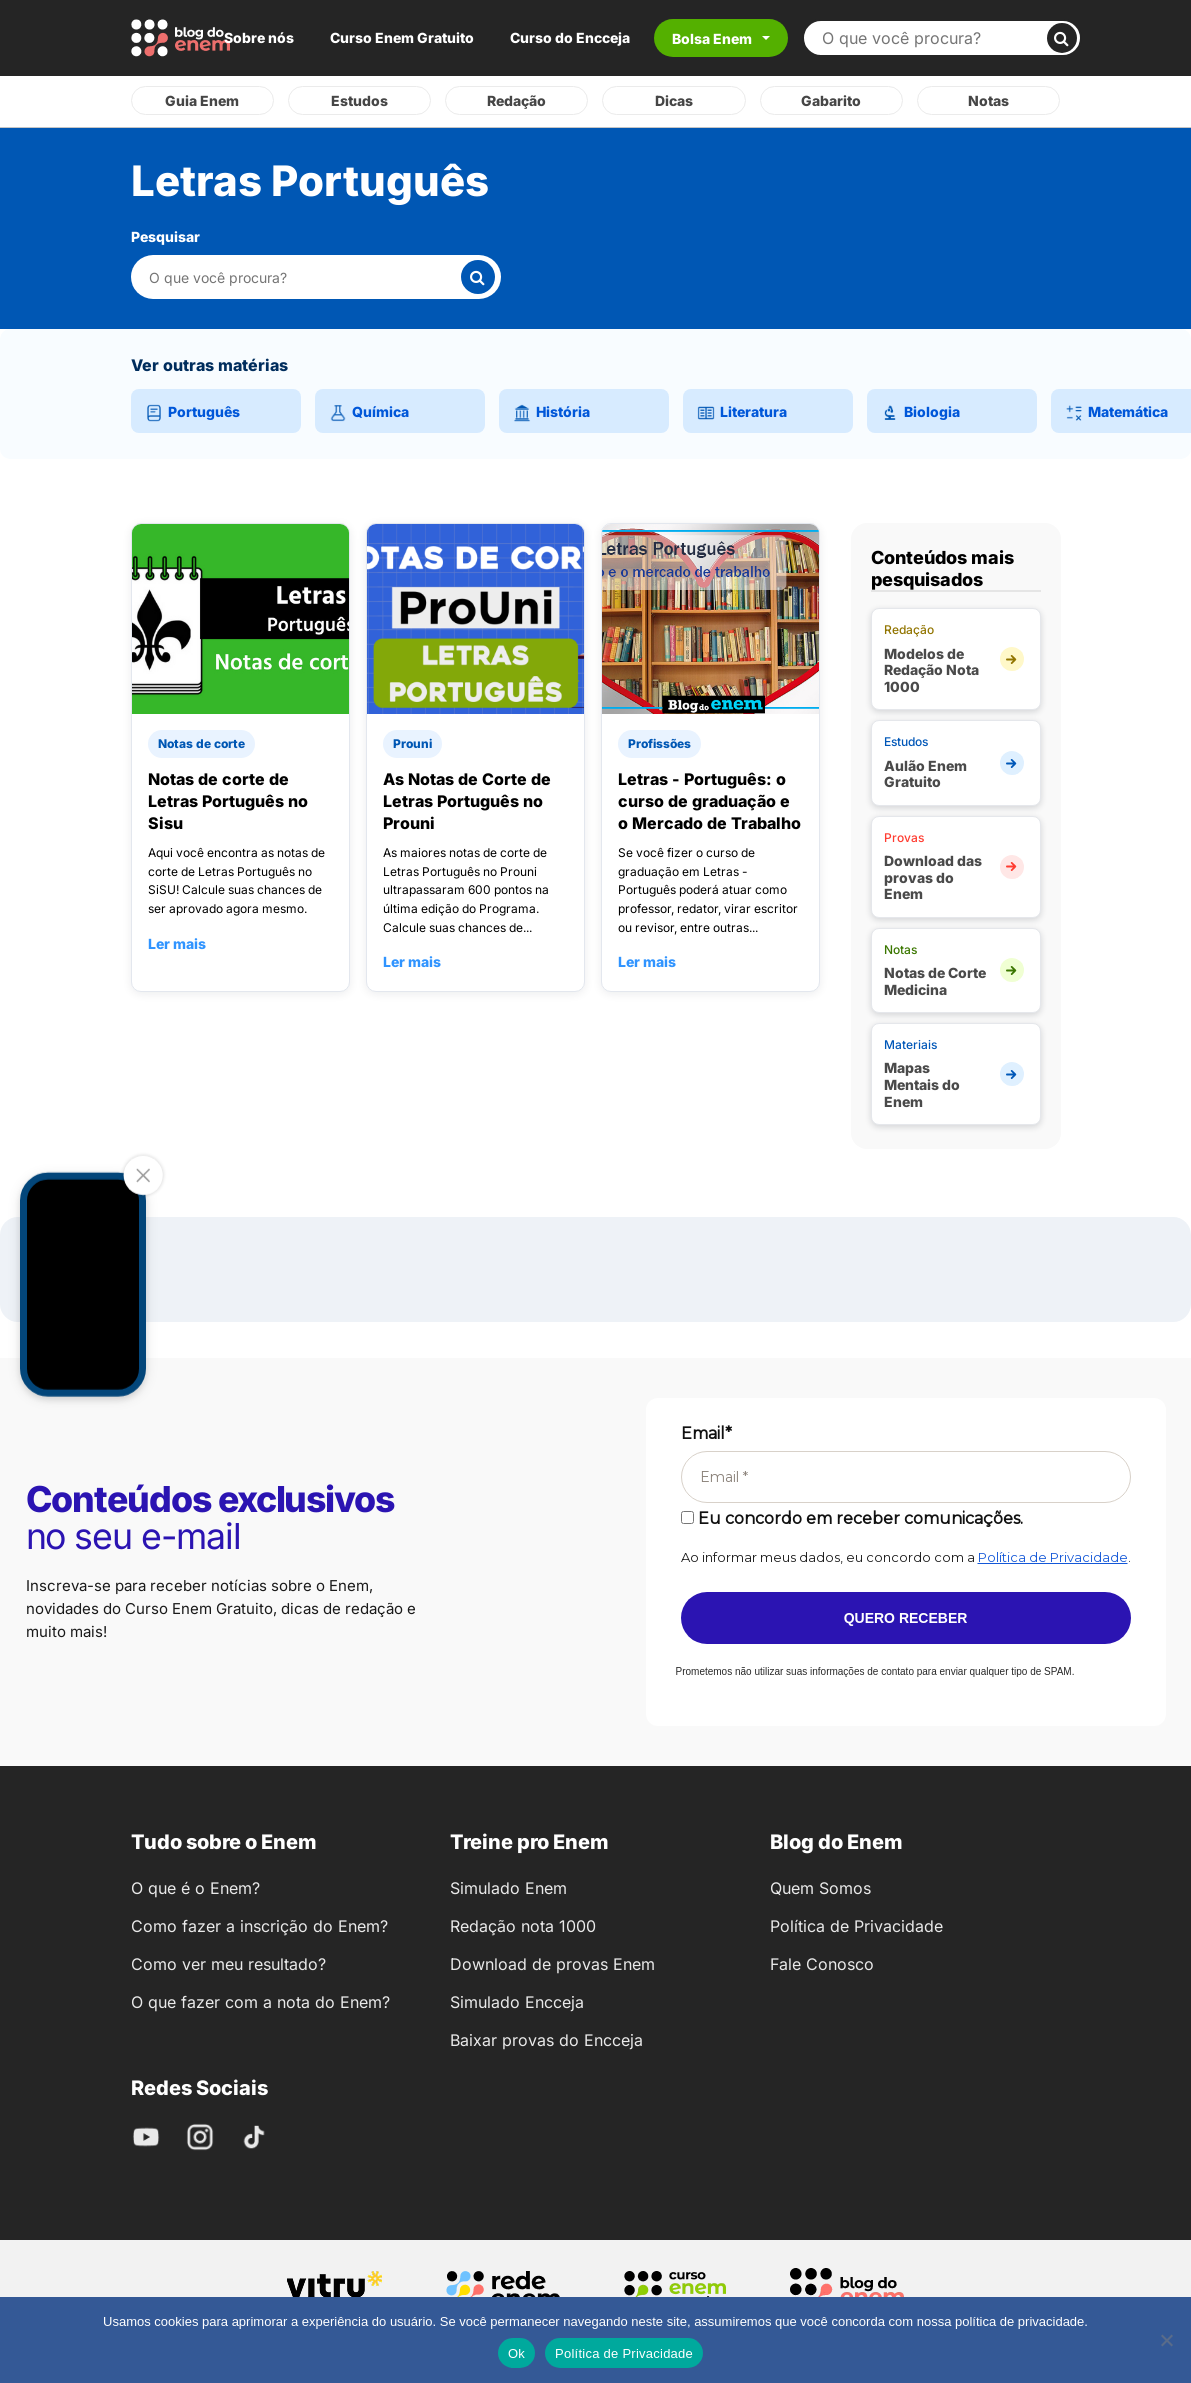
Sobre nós (259, 37)
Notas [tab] (988, 100)
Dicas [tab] (674, 100)
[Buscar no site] (933, 38)
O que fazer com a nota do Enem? (260, 2002)
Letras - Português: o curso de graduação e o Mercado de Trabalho (709, 801)
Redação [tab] (516, 100)
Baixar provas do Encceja (546, 2040)
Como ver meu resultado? (228, 1964)
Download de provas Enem (552, 1964)
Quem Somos (820, 1888)
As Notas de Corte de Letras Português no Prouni (467, 801)
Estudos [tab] (359, 100)
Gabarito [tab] (831, 100)
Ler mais (177, 943)
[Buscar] (1062, 38)
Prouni (412, 743)
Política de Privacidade (1053, 1557)
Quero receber (906, 1618)
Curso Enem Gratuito (402, 37)
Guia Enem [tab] (202, 100)
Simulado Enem (508, 1888)
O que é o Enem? (195, 1888)
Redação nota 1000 (523, 1926)
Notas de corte (201, 743)
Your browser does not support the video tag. (83, 1284)
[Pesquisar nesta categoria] (304, 277)
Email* (706, 1433)
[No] (1166, 2340)
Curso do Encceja (570, 37)
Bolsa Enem (712, 38)
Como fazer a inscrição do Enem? (259, 1926)
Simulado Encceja (517, 2002)
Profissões (659, 743)
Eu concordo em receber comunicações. (852, 1518)
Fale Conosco (822, 1964)
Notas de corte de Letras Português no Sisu (228, 801)
